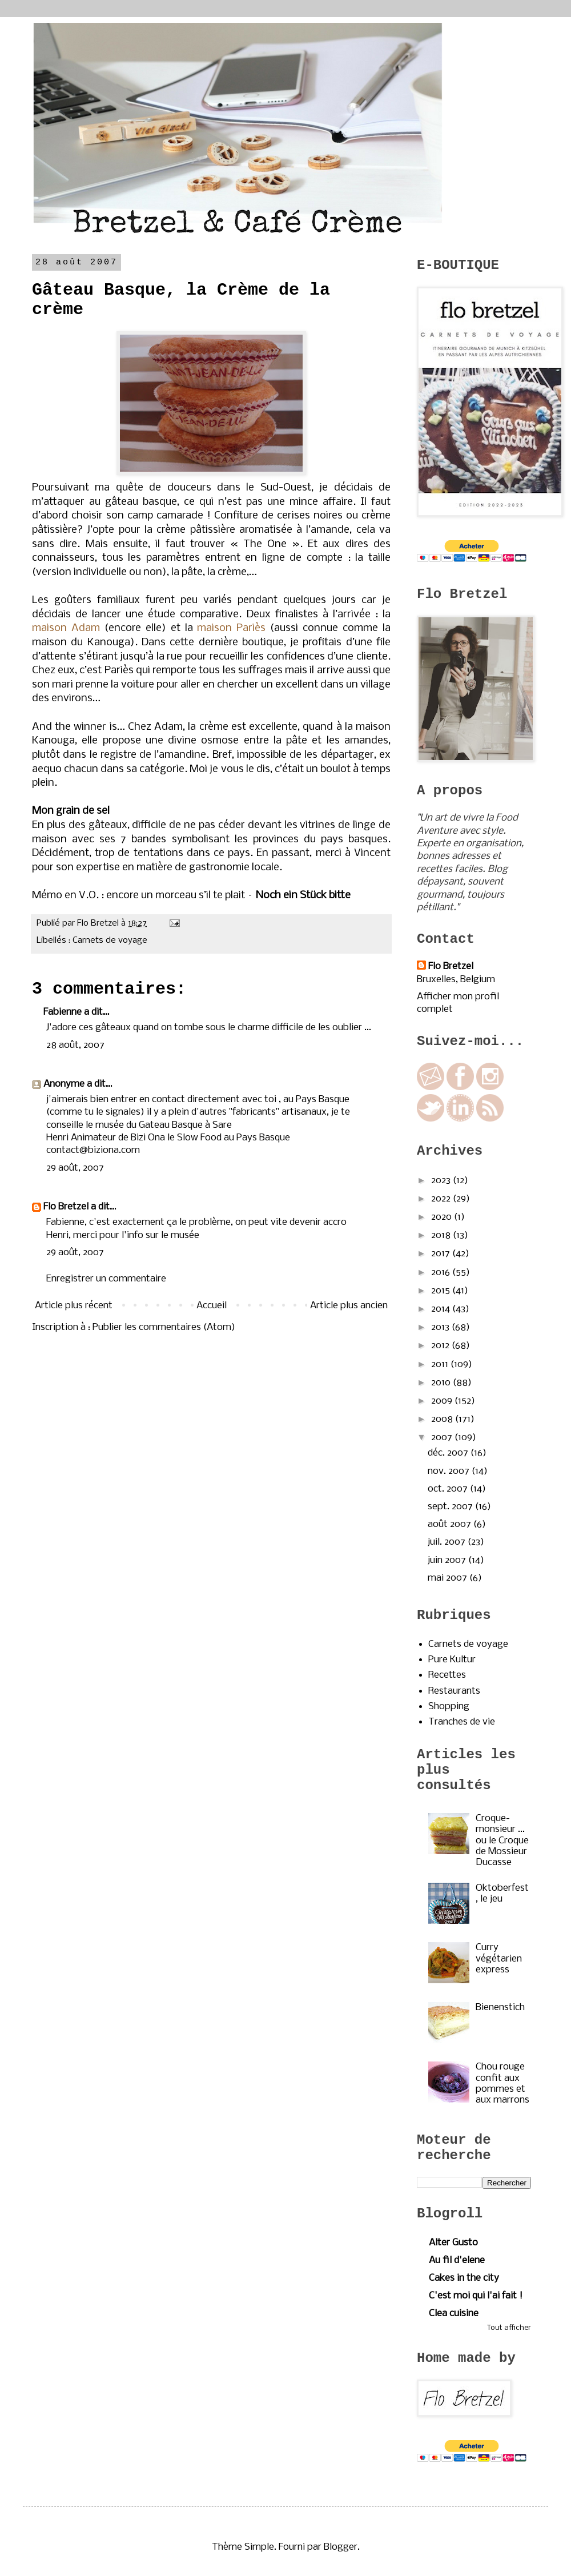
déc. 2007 (449, 1453)
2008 (443, 1419)
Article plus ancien (349, 1305)
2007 (443, 1437)
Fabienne (62, 1012)
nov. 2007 (450, 1471)
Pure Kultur (452, 1659)
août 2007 (450, 1524)
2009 (443, 1401)
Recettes (447, 1675)
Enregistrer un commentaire (106, 1278)
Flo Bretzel (66, 1206)
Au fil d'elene (457, 2260)
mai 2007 (448, 1578)
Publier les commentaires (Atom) (164, 1327)
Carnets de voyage (110, 940)
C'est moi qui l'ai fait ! (475, 2295)
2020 (442, 1217)
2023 (442, 1180)
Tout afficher (509, 2328)
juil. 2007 (448, 1542)
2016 (441, 1272)
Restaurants (454, 1691)
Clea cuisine (453, 2313)
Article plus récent (73, 1305)
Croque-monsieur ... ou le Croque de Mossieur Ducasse (502, 1840)
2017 (441, 1253)
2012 (441, 1345)
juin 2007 (448, 1560)
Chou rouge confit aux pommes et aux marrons (502, 2083)
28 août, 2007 (75, 1045)
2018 (442, 1235)
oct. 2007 (449, 1489)
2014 (441, 1309)
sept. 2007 (451, 1506)
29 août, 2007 (75, 1168)
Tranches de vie (461, 1722)
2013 (441, 1327)
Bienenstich (500, 2007)
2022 (442, 1198)
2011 (441, 1364)
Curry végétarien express (499, 1958)
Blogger (340, 2547)
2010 (442, 1382)
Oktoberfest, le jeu (502, 1893)
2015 (441, 1290)
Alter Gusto (453, 2242)
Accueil (211, 1305)
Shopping (448, 1706)
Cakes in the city (464, 2278)
